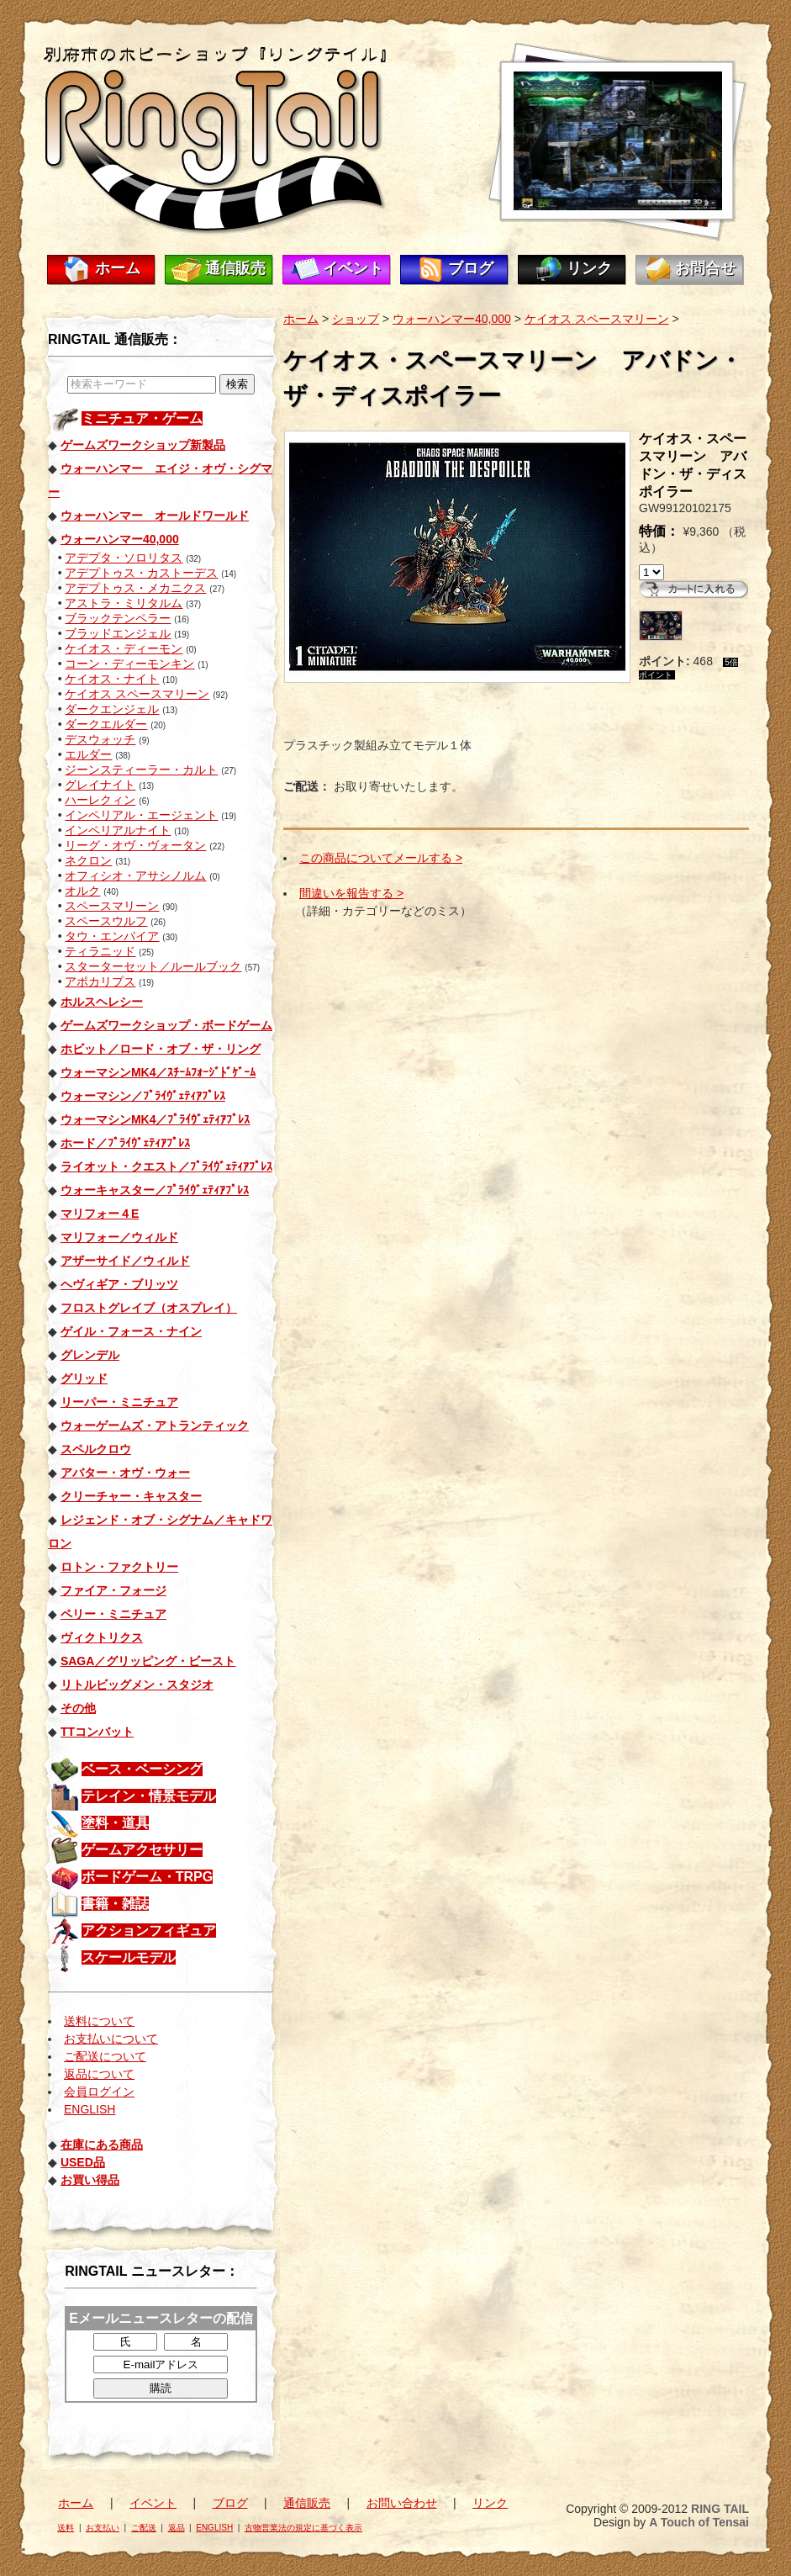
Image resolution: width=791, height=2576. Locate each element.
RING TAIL (720, 2508)
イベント (353, 268)
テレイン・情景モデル (149, 1796)
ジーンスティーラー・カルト (141, 769)
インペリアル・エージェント (141, 815)
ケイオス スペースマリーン (137, 694)
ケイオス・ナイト (112, 678)
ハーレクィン (100, 800)
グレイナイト (100, 784)
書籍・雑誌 (115, 1903)
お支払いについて (111, 2038)
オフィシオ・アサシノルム (135, 875)
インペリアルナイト (118, 830)
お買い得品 (90, 2180)
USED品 (83, 2162)
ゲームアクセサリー (142, 1850)
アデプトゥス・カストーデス (141, 572)
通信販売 (235, 268)
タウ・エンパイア (112, 936)
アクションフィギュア (149, 1930)
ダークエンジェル (112, 709)
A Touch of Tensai (699, 2522)
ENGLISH (89, 2109)
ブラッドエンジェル (118, 633)
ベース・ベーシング (142, 1769)
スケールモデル (129, 1957)
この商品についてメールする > (380, 858)
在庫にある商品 (102, 2144)
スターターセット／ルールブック (153, 966)
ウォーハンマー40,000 (452, 318)
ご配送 (143, 2527)
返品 (176, 2527)
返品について (99, 2074)
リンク (589, 268)
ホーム (117, 268)
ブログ (470, 268)
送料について (99, 2021)
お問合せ (705, 268)
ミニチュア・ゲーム (142, 418)
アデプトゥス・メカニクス (135, 588)
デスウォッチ (100, 739)
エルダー (88, 754)
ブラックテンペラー (118, 618)
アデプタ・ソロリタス (123, 557)
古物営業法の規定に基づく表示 (303, 2527)
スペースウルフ (106, 921)
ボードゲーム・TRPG (147, 1877)
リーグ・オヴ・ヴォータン (135, 845)
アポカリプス (100, 981)
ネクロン (88, 860)
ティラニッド (100, 951)
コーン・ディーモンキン (129, 663)
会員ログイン (99, 2091)
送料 (65, 2527)
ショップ (355, 318)
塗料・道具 (115, 1823)
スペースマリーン (112, 905)
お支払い (102, 2527)
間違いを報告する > (351, 893)
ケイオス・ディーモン (123, 648)
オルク (82, 890)
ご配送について (105, 2056)
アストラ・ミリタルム (123, 603)
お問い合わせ (401, 2503)
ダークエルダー (106, 724)
